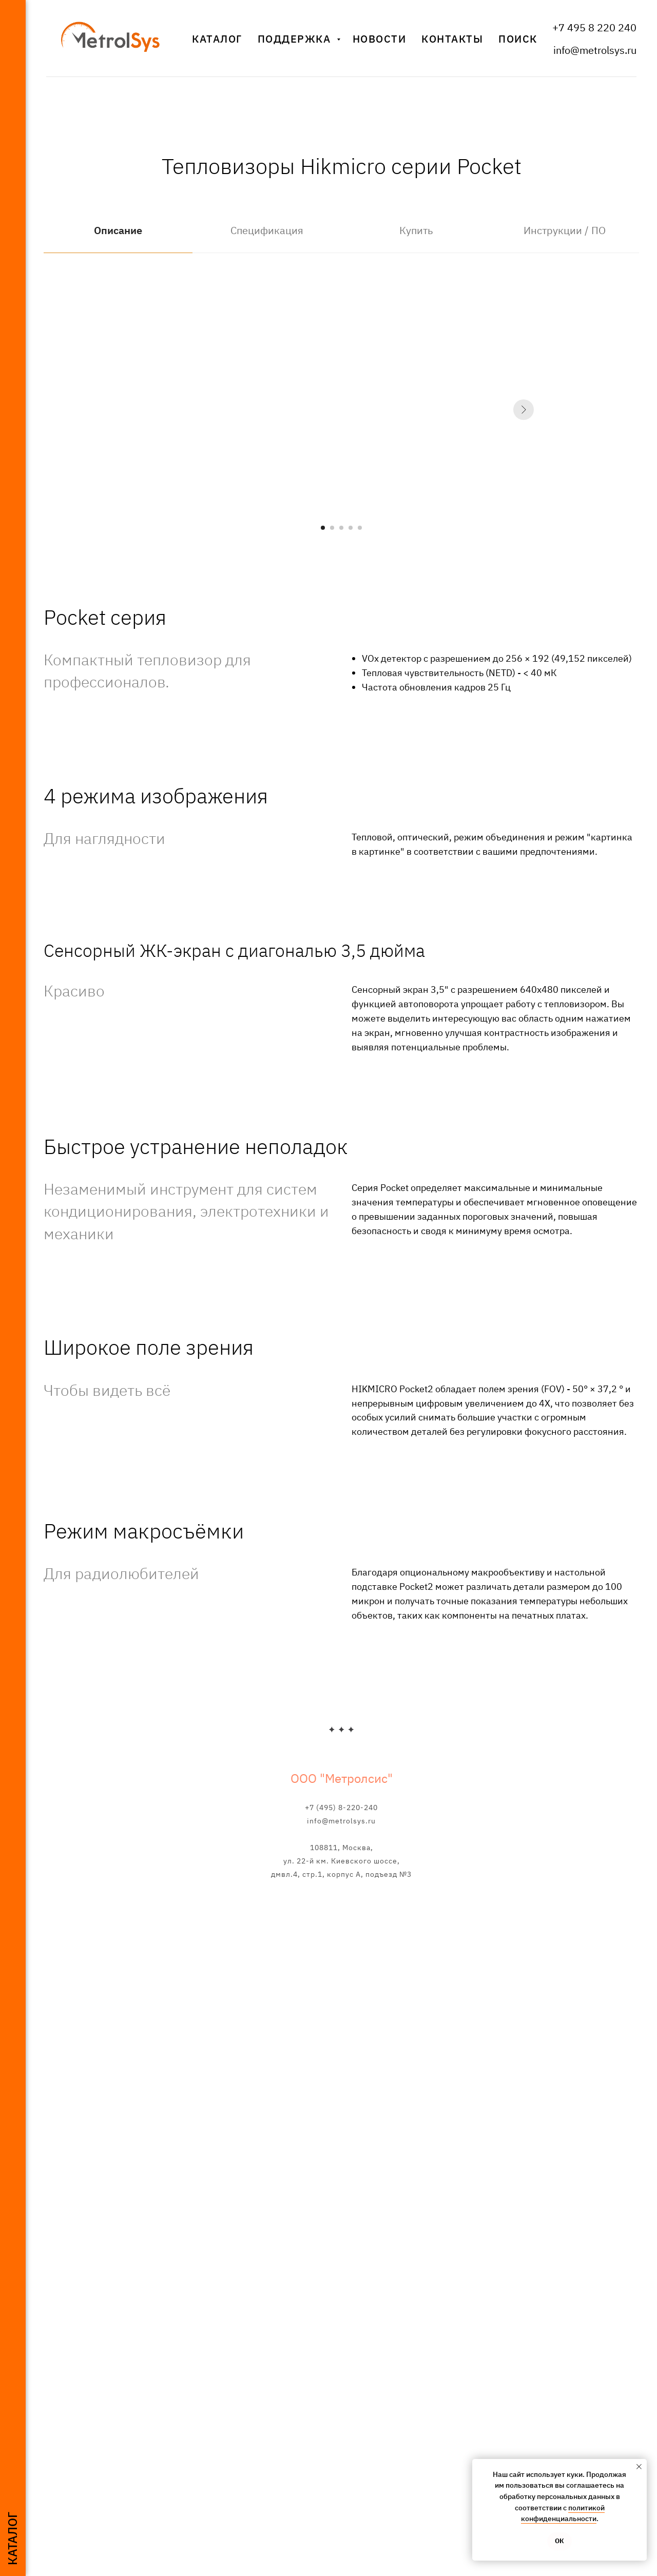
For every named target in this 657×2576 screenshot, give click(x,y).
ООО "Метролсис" (342, 1778)
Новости (380, 39)
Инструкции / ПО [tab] (565, 230)
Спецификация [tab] (266, 230)
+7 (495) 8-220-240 (341, 1807)
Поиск (517, 39)
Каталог (217, 39)
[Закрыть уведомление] (639, 2467)
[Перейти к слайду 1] (323, 528)
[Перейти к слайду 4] (351, 528)
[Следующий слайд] (523, 409)
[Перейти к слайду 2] (332, 528)
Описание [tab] (118, 230)
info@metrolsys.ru (594, 50)
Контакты (452, 39)
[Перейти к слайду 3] (341, 528)
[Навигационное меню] (13, 15)
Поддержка (296, 39)
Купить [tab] (416, 230)
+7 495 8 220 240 (594, 27)
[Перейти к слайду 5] (360, 528)
